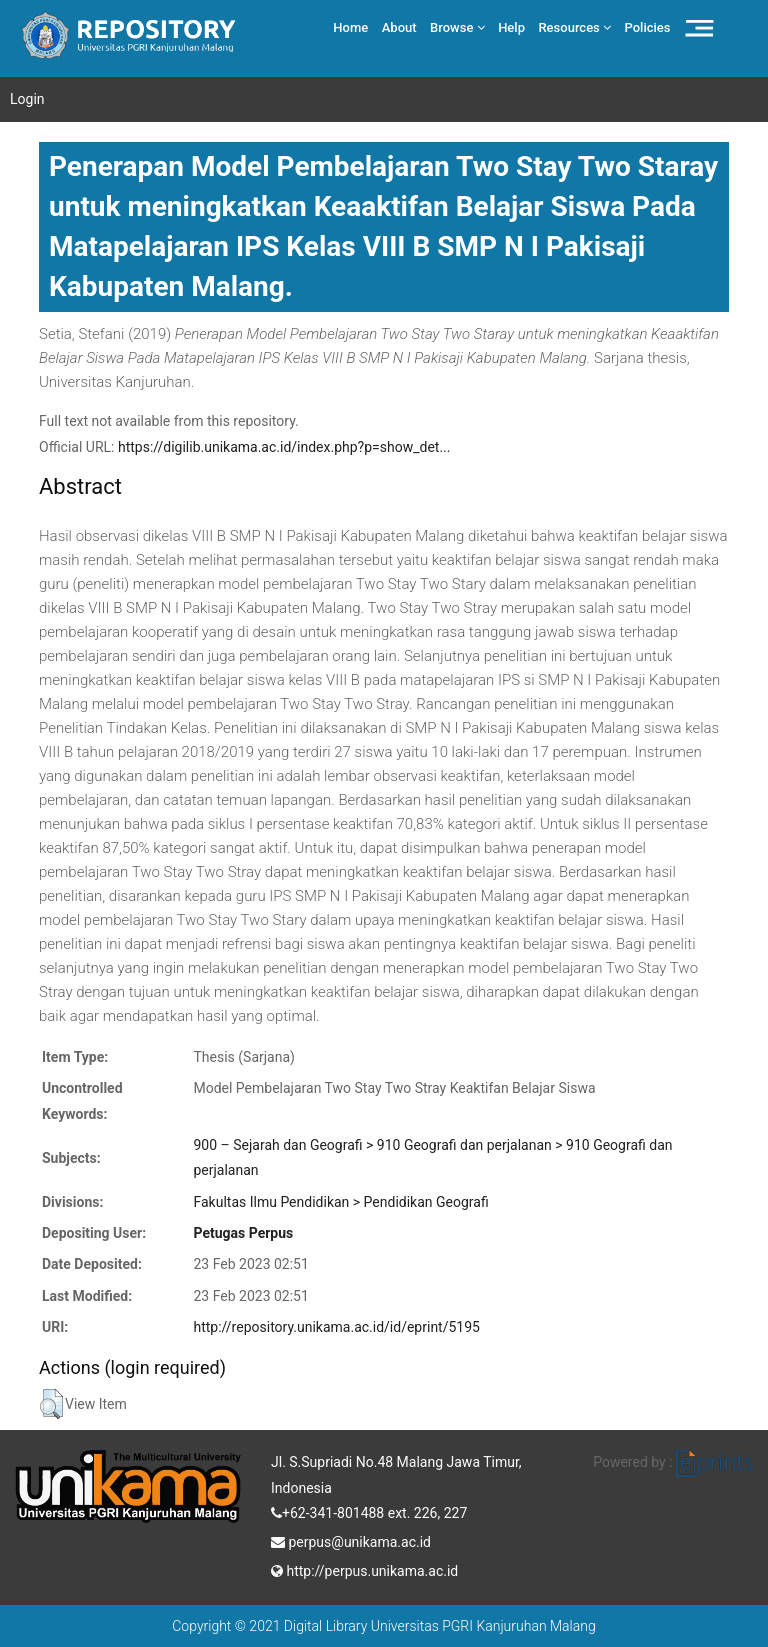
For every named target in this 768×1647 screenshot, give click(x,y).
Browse (457, 27)
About (399, 27)
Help (511, 27)
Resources (574, 27)
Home (350, 27)
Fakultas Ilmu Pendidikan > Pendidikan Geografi (340, 1202)
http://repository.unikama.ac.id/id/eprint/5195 (336, 1327)
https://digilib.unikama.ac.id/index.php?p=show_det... (284, 447)
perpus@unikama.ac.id (351, 1540)
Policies (648, 27)
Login (27, 99)
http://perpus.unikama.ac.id (364, 1569)
